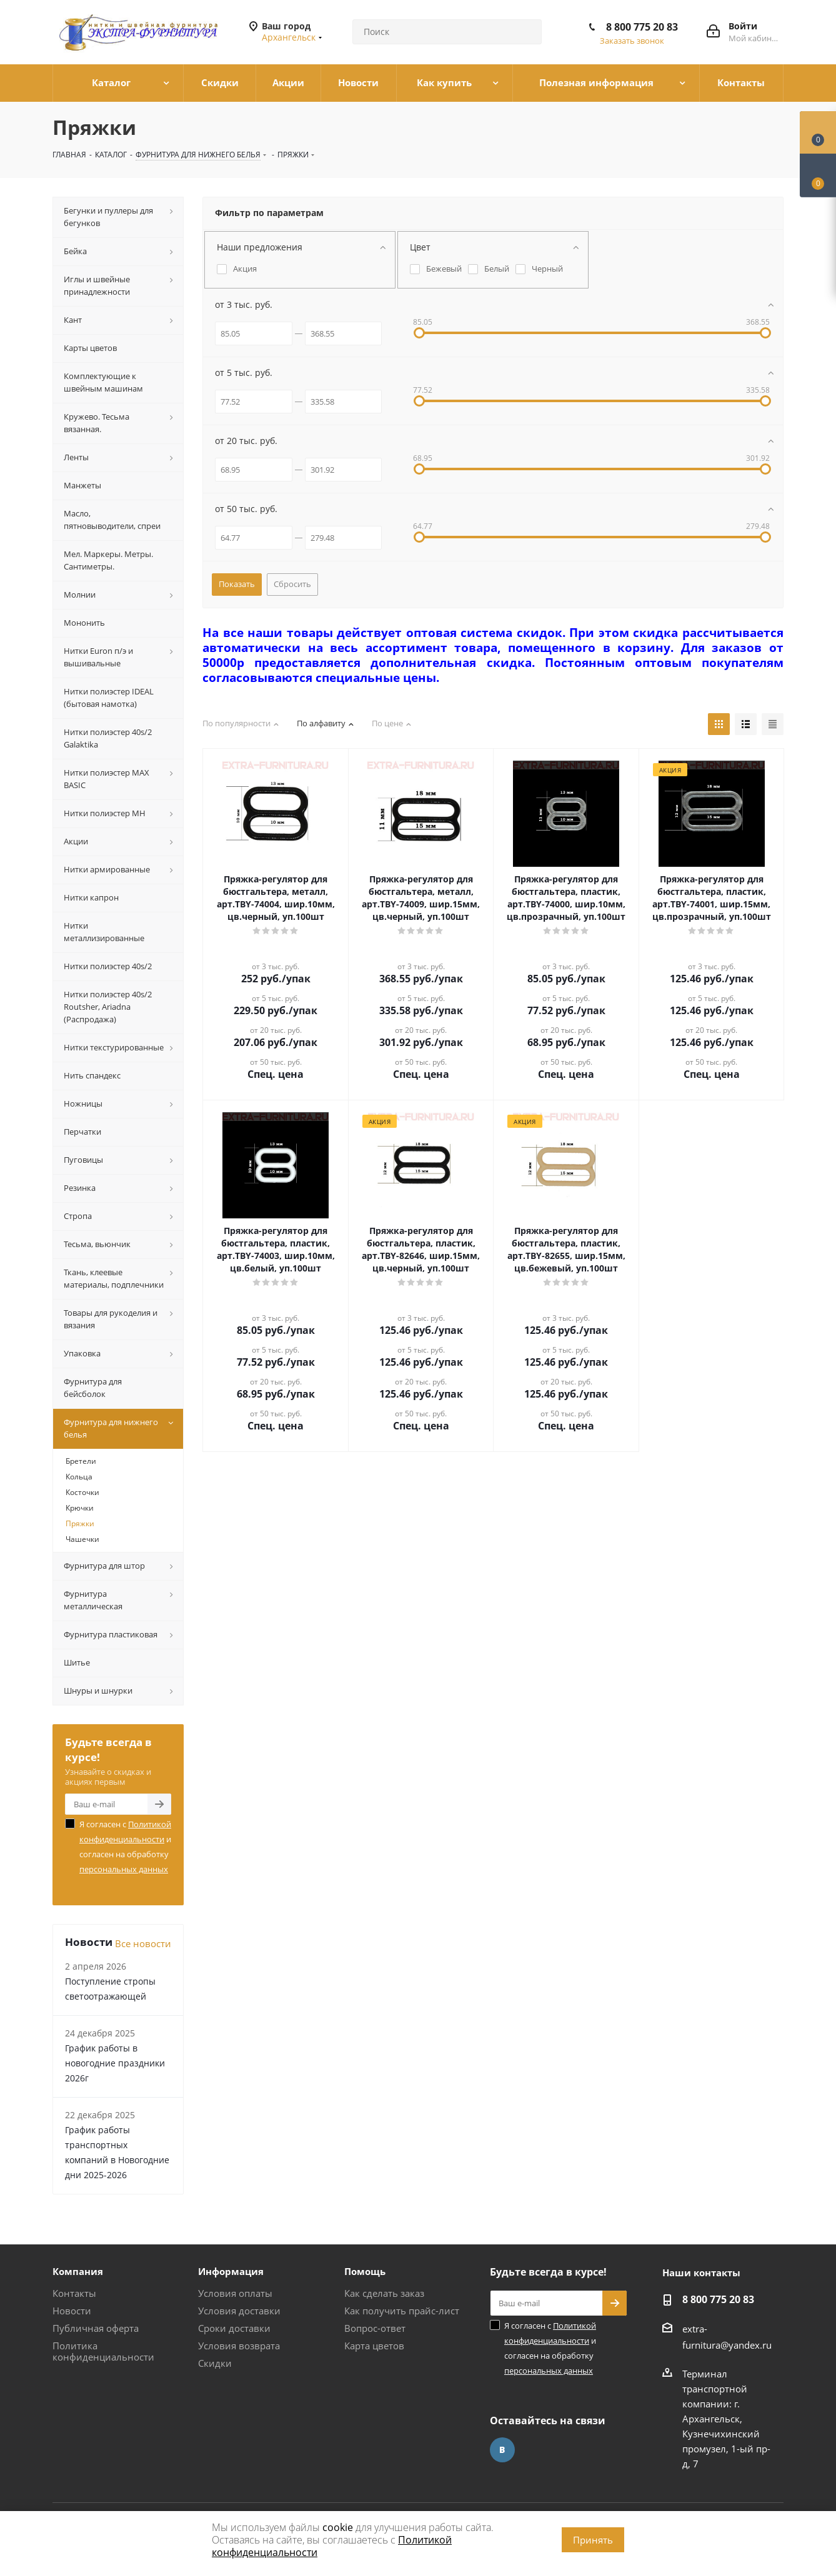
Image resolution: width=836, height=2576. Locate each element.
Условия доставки (239, 2310)
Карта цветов (374, 2345)
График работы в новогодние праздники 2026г (115, 2063)
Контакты (74, 2293)
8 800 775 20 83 (642, 27)
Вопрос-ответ (375, 2328)
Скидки (215, 2363)
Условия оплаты (235, 2293)
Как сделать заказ (384, 2293)
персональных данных (123, 1869)
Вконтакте (502, 2449)
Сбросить (292, 584)
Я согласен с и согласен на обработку (125, 1846)
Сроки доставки (234, 2328)
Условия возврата (239, 2345)
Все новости (143, 1943)
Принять (593, 2540)
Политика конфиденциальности (103, 2351)
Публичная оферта (95, 2328)
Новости (71, 2310)
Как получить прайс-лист (401, 2310)
